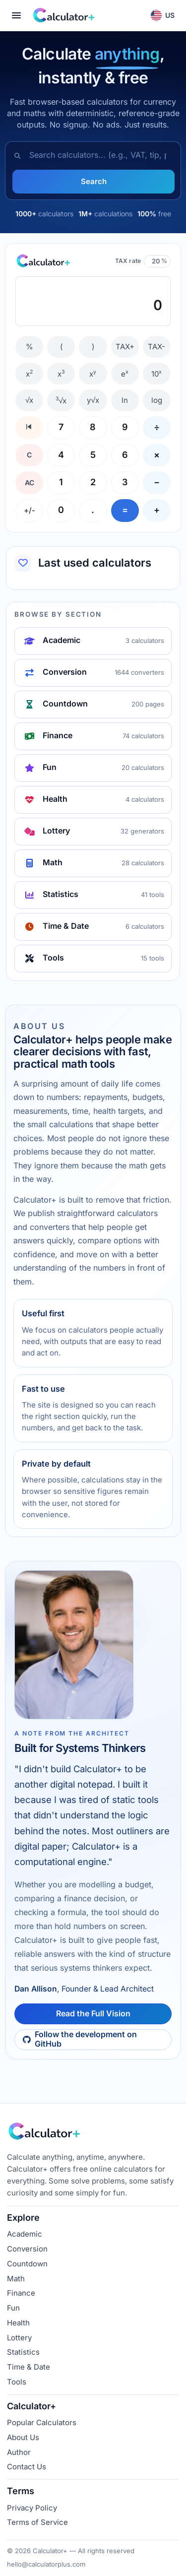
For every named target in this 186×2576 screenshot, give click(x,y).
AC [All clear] (29, 483)
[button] (162, 15)
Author (19, 2452)
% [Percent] (29, 346)
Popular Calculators (41, 2422)
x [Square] (29, 373)
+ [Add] (157, 510)
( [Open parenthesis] (61, 346)
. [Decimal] (92, 510)
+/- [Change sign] (29, 510)
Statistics (23, 2352)
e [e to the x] (124, 373)
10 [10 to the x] (156, 373)
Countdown (27, 2263)
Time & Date (28, 2367)
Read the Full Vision (93, 2013)
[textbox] (93, 301)
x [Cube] (61, 373)
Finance (21, 2293)
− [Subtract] (157, 482)
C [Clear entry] (29, 455)
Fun (13, 2308)
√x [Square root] (29, 400)
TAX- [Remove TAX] (156, 346)
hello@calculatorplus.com (46, 2564)
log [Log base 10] (156, 400)
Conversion (27, 2249)
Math (16, 2278)
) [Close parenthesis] (93, 346)
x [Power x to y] (92, 373)
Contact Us (26, 2466)
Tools (16, 2382)
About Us (23, 2437)
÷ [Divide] (157, 427)
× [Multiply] (157, 455)
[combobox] (101, 156)
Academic (24, 2234)
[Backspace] (29, 427)
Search (94, 181)
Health (18, 2322)
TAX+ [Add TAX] (125, 346)
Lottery (19, 2337)
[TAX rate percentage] (153, 261)
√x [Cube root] (61, 400)
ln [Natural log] (125, 400)
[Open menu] (16, 15)
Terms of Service (37, 2522)
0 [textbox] (157, 306)
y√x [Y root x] (93, 400)
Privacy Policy (32, 2508)
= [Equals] (125, 510)
